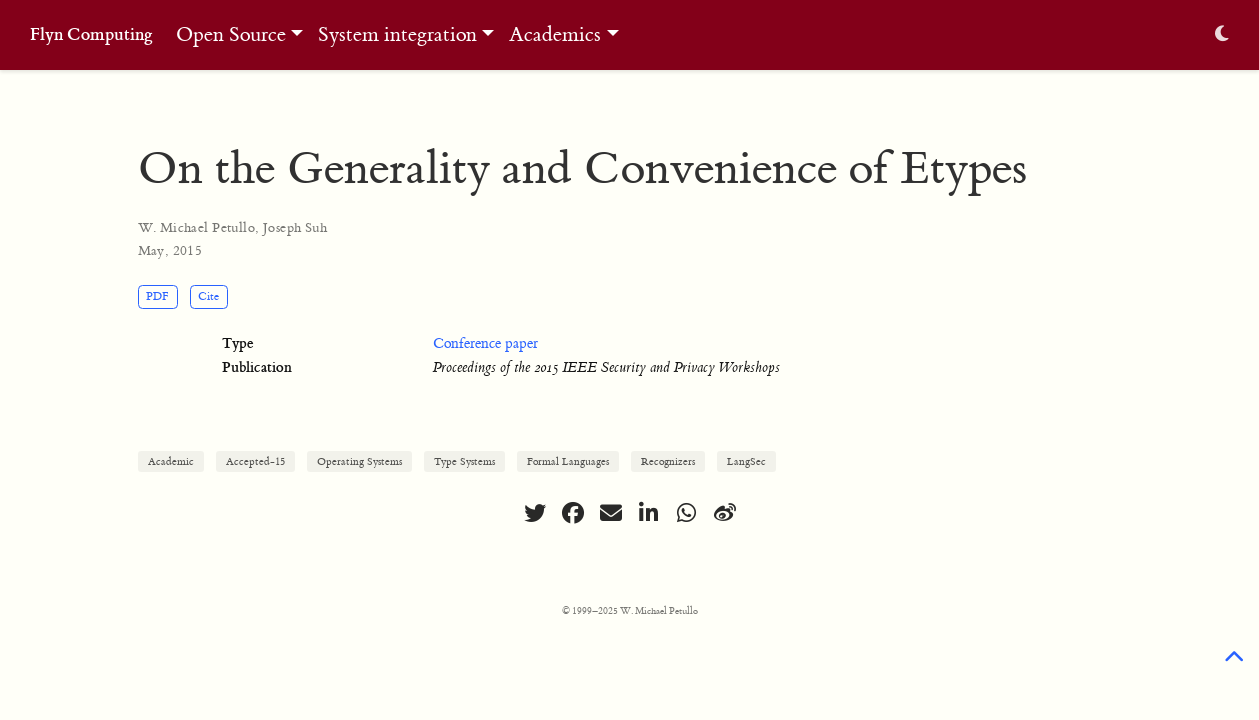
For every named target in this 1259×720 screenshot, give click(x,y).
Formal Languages (568, 461)
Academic (171, 461)
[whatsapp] (687, 513)
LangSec (746, 461)
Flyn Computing (91, 34)
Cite (208, 296)
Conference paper (485, 344)
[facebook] (573, 513)
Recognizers (668, 461)
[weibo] (725, 513)
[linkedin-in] (649, 513)
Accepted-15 (255, 461)
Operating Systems (359, 461)
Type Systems (464, 461)
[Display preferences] (1222, 35)
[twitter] (535, 513)
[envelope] (611, 513)
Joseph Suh (295, 227)
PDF (157, 296)
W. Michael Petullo (197, 227)
